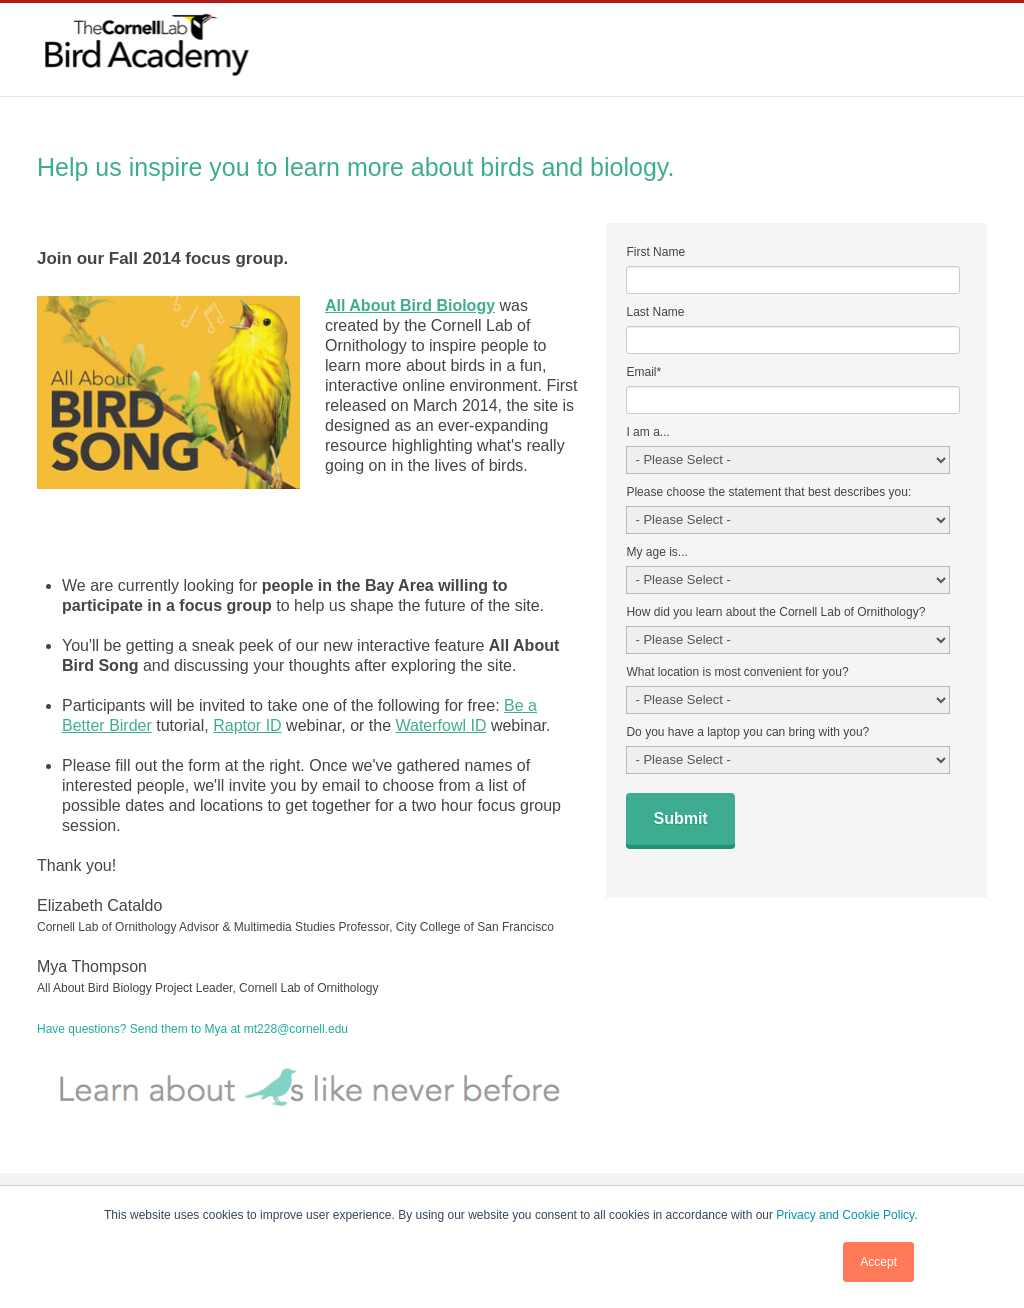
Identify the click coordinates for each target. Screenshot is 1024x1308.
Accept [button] (878, 1262)
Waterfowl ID (440, 725)
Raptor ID (247, 725)
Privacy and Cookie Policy (845, 1215)
